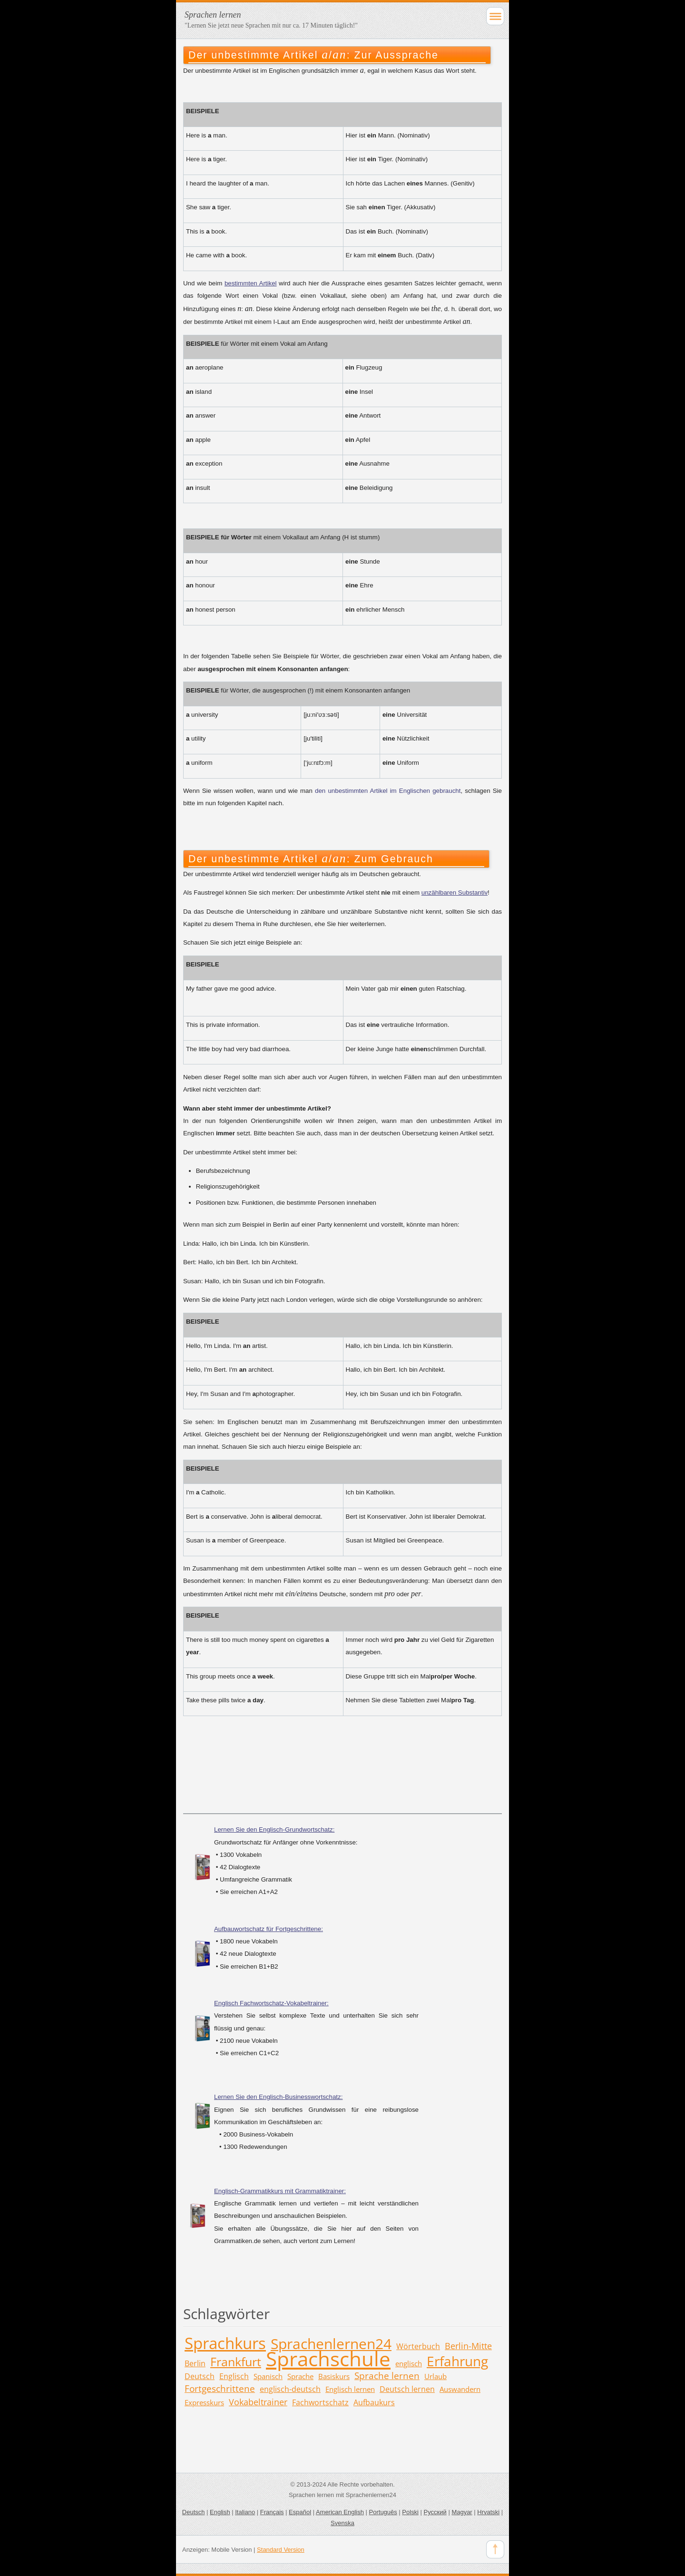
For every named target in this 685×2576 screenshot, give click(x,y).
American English (340, 2512)
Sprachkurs (225, 2343)
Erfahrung (457, 2361)
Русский (435, 2512)
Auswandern (460, 2389)
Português (383, 2512)
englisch (408, 2363)
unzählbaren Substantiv (454, 892)
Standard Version (280, 2549)
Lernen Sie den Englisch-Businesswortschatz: (278, 2096)
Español (300, 2512)
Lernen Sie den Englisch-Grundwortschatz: (274, 1829)
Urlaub (435, 2376)
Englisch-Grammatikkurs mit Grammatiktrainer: (280, 2191)
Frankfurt (235, 2361)
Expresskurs (204, 2402)
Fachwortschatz (320, 2402)
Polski (410, 2512)
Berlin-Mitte (468, 2346)
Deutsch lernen (407, 2388)
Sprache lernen (387, 2375)
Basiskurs (334, 2376)
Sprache (300, 2376)
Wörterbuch (418, 2346)
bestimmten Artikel (251, 283)
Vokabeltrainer (258, 2402)
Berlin (195, 2363)
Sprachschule (328, 2358)
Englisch (234, 2376)
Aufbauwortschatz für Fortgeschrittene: (268, 1928)
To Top (495, 2549)
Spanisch (268, 2376)
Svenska (342, 2523)
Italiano (245, 2512)
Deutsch (200, 2376)
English (220, 2512)
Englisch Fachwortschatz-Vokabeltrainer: (271, 2003)
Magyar (461, 2512)
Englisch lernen (350, 2389)
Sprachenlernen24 (331, 2343)
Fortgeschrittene (220, 2388)
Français (272, 2512)
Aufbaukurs (374, 2402)
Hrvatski (488, 2512)
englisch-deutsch (290, 2388)
